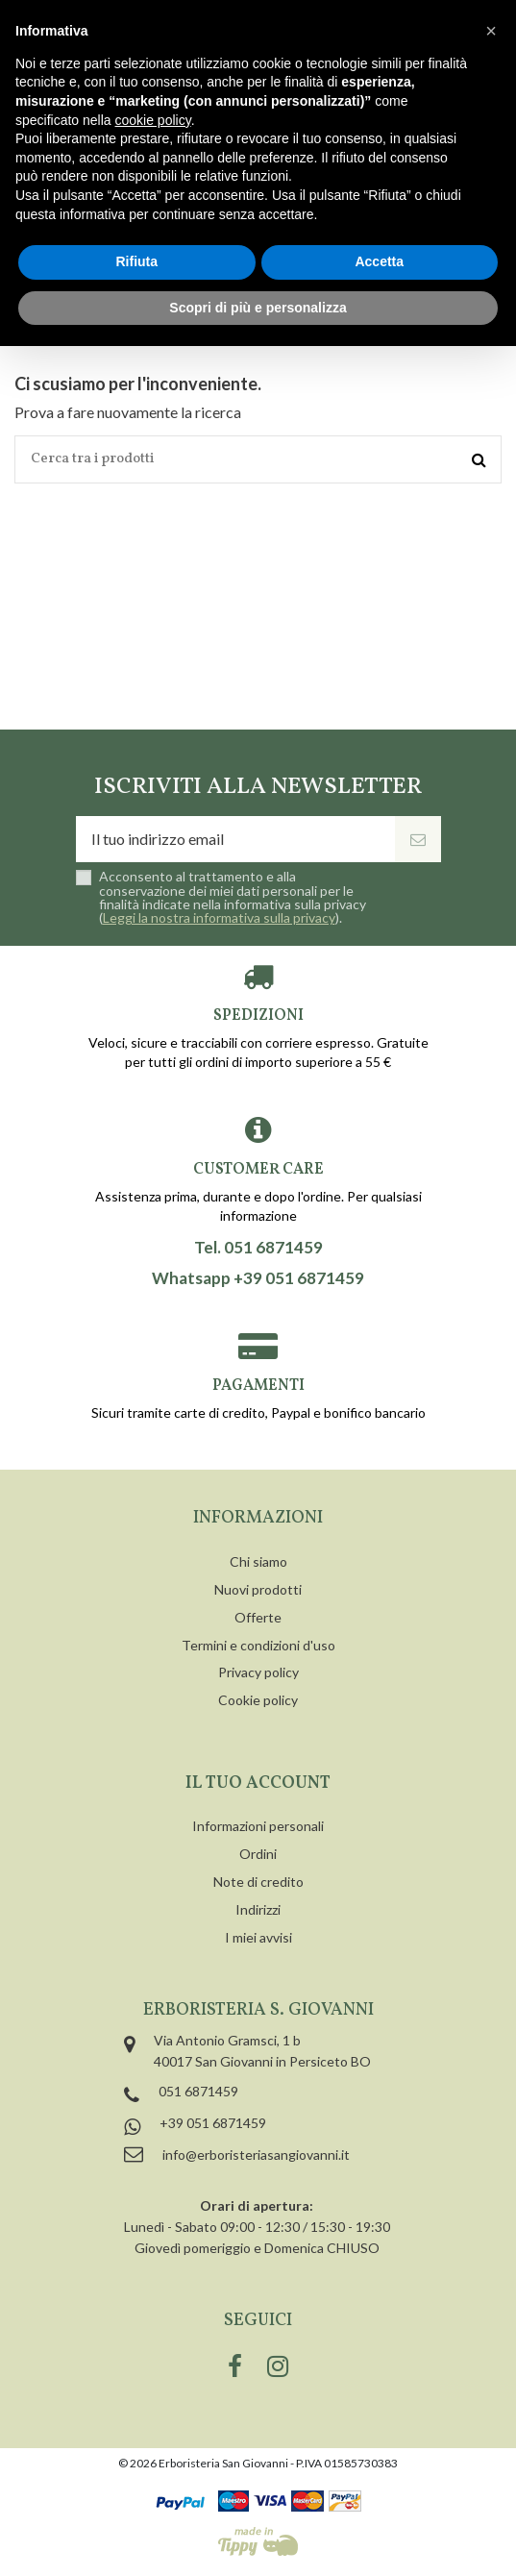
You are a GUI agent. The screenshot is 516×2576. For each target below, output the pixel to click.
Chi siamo (258, 1561)
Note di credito (258, 1881)
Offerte (258, 1617)
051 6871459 (198, 2091)
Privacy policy (258, 1672)
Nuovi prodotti (258, 1589)
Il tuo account (258, 1783)
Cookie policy (258, 1700)
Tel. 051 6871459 (258, 1247)
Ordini (258, 1853)
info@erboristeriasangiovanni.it (256, 2154)
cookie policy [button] (153, 120)
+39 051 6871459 (213, 2123)
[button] (491, 30)
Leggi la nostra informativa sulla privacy (219, 917)
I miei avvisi (258, 1937)
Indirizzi (258, 1909)
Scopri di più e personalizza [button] (257, 307)
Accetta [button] (379, 261)
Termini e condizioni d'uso (258, 1645)
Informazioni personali (258, 1826)
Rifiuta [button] (136, 261)
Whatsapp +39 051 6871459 (258, 1278)
